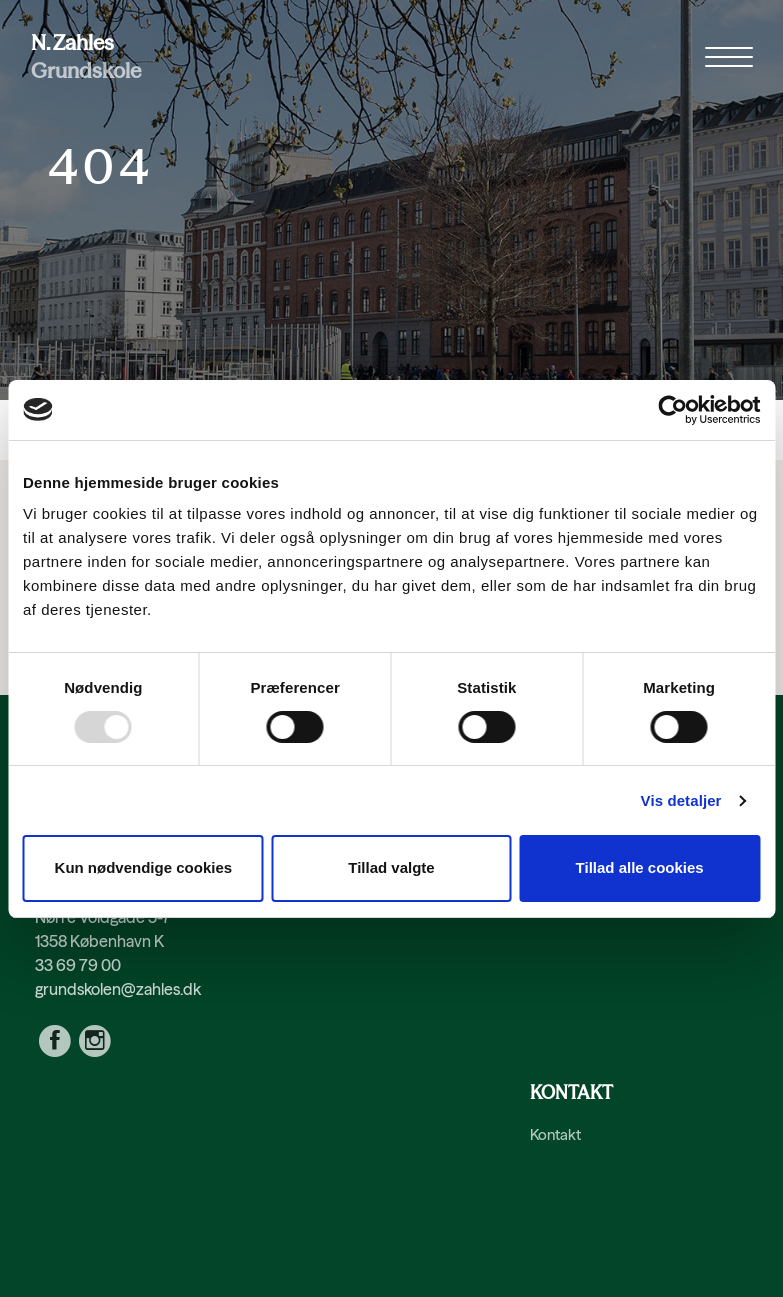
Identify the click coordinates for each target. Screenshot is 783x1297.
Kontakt (555, 1134)
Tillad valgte (391, 867)
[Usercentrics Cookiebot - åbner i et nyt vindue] (672, 410)
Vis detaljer (681, 800)
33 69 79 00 (78, 965)
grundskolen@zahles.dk (118, 989)
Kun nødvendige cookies (144, 867)
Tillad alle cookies (640, 867)
